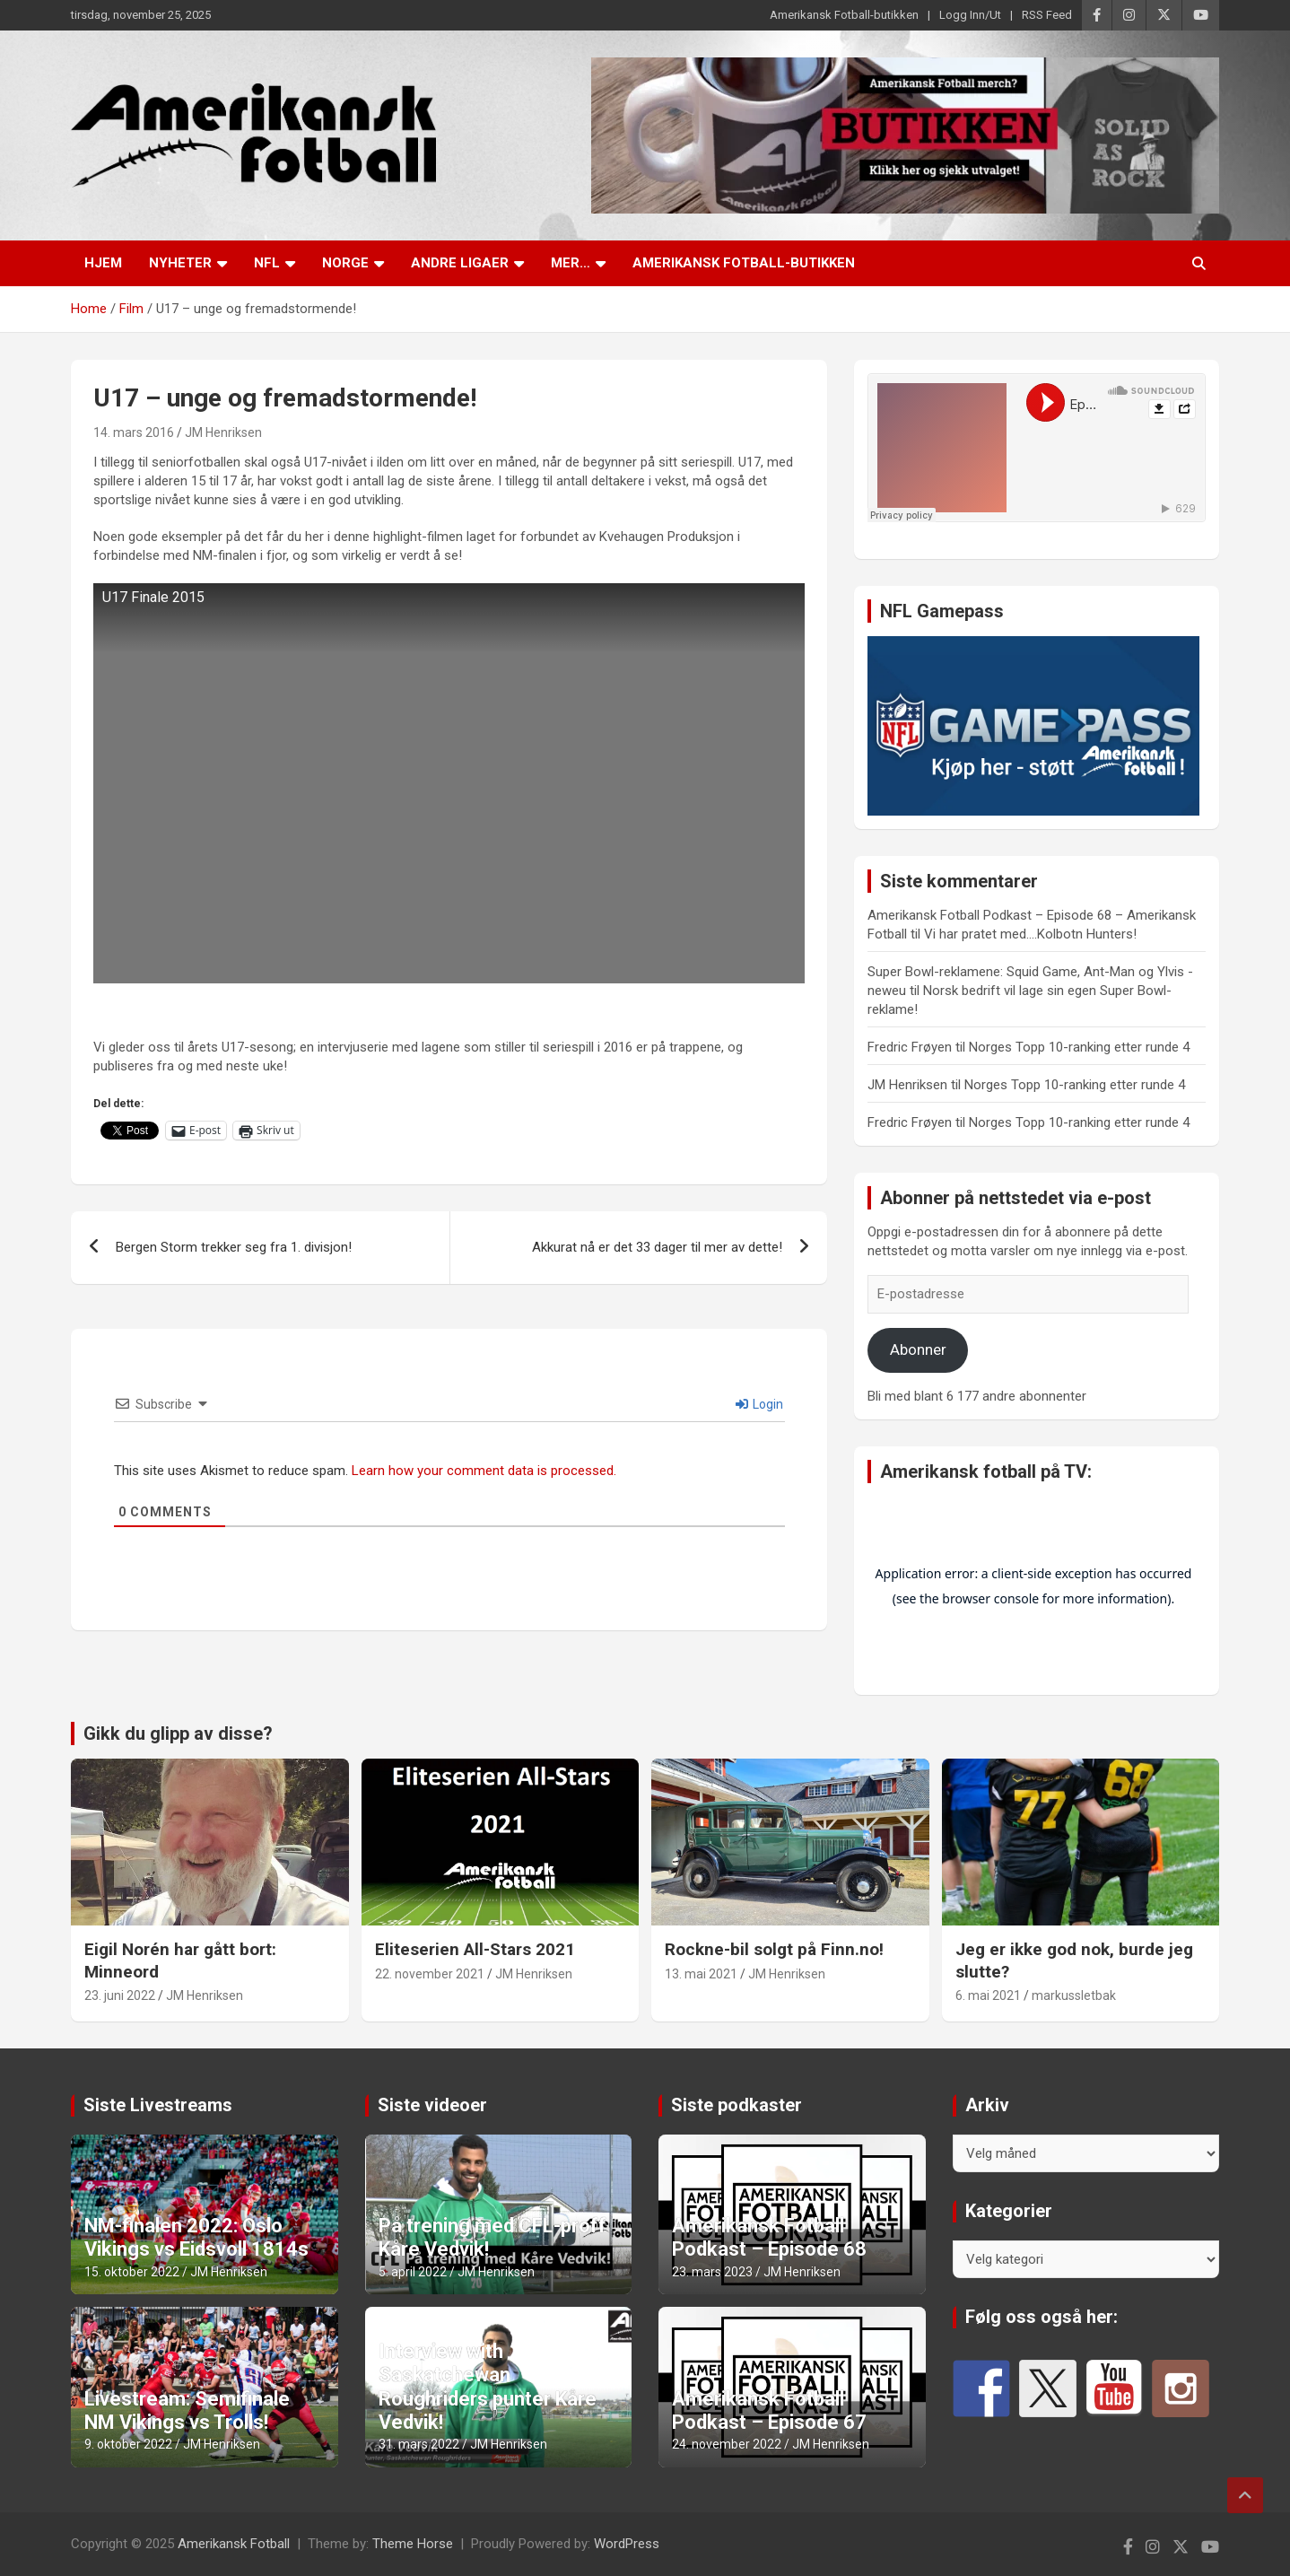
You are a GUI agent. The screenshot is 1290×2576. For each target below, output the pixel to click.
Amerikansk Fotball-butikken (844, 15)
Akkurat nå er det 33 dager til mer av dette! (657, 1247)
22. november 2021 (429, 1974)
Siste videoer (432, 2105)
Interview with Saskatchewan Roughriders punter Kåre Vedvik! (488, 2386)
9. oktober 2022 (128, 2444)
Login (759, 1404)
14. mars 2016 (133, 432)
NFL (267, 263)
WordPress (626, 2544)
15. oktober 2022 (131, 2272)
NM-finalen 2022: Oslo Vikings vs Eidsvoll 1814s (196, 2237)
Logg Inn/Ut (970, 15)
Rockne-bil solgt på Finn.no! (774, 1949)
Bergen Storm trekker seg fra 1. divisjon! (234, 1247)
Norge (345, 263)
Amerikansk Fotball (234, 2544)
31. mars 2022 (419, 2444)
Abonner (918, 1349)
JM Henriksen (223, 432)
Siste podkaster (736, 2105)
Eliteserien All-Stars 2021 (475, 1949)
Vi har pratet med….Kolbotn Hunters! (1030, 934)
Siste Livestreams (157, 2105)
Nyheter (180, 263)
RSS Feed (1047, 15)
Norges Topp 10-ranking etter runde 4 (1079, 1047)
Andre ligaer (460, 263)
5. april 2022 (413, 2272)
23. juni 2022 (119, 1995)
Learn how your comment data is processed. (484, 1471)
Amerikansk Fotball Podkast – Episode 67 (769, 2410)
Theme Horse (412, 2544)
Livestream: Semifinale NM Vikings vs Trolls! (187, 2410)
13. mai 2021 (701, 1974)
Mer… (570, 263)
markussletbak (1074, 1995)
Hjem (103, 263)
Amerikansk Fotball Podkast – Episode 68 (769, 2237)
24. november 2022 (726, 2444)
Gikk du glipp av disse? (178, 1733)
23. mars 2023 (712, 2272)
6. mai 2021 (988, 1995)
